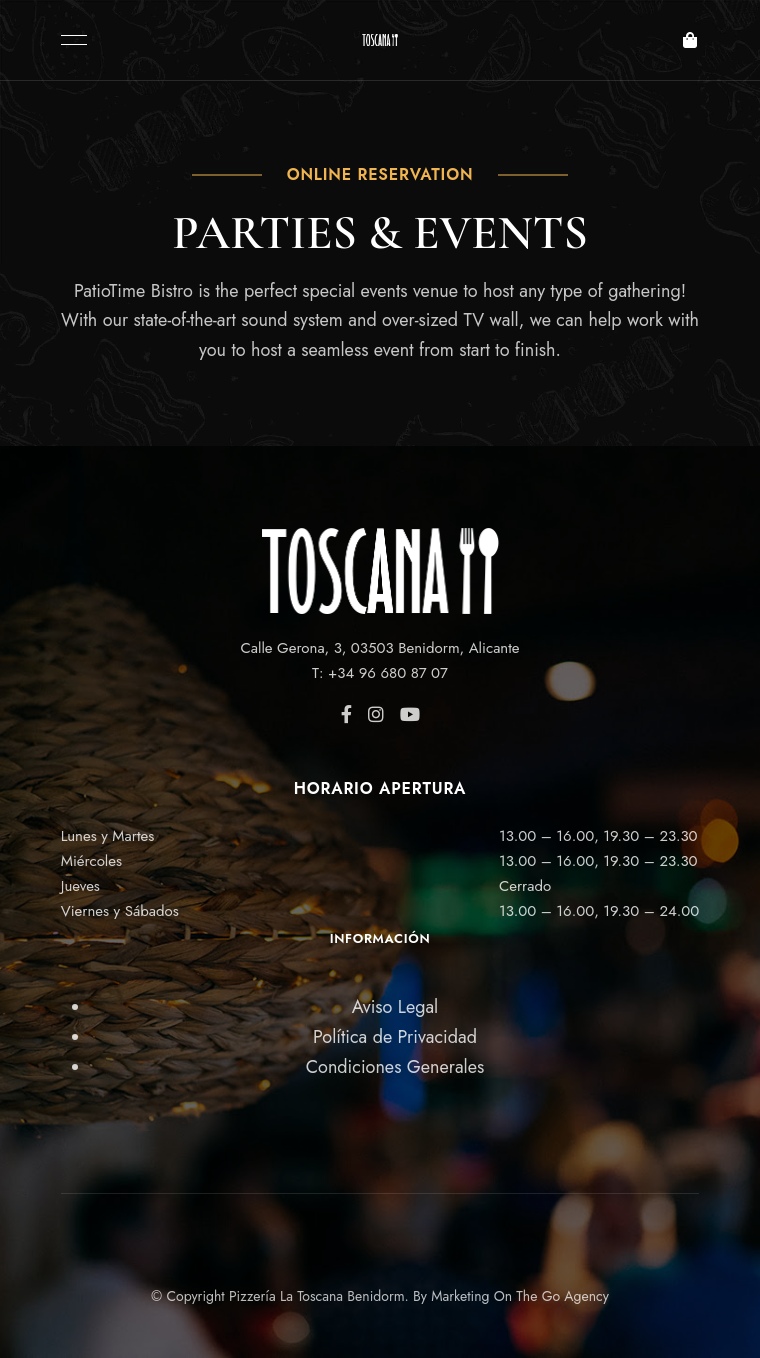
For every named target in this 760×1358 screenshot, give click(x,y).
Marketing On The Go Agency (520, 1296)
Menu (69, 40)
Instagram (376, 714)
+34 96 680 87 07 (388, 673)
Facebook (346, 714)
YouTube (410, 714)
